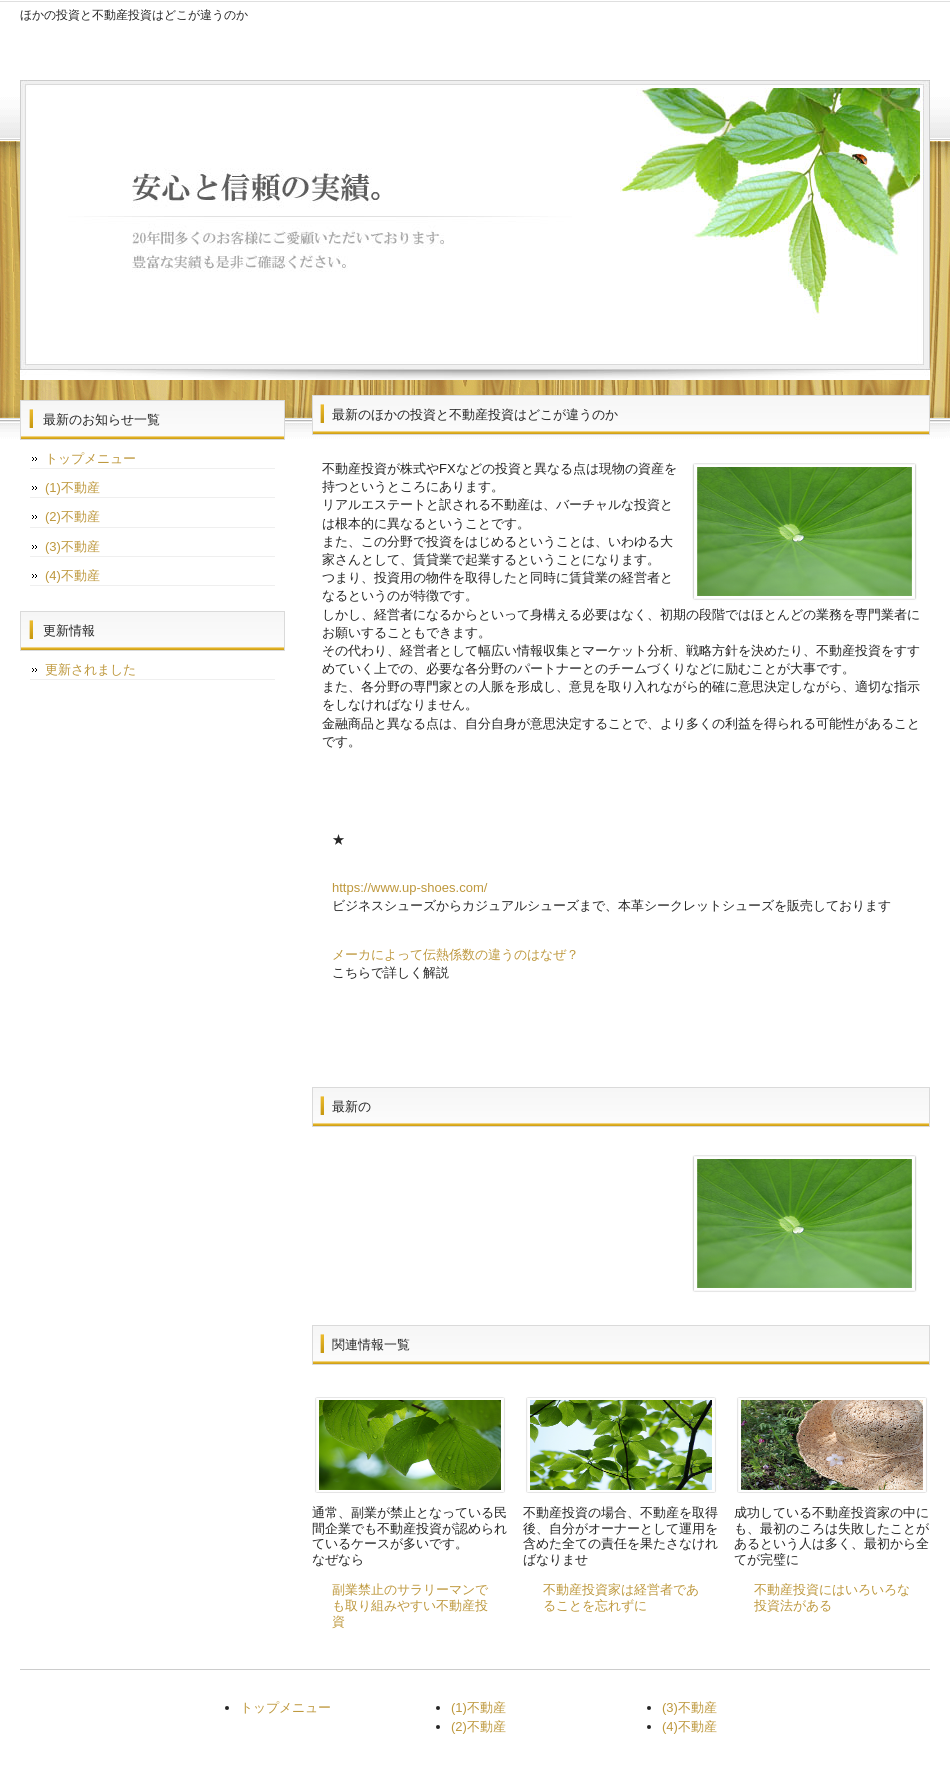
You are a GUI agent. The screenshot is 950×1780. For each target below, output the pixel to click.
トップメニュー (90, 458)
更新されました (90, 669)
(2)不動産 (72, 516)
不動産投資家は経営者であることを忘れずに (621, 1597)
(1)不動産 (72, 487)
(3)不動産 (72, 546)
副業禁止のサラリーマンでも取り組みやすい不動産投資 (410, 1605)
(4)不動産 (72, 575)
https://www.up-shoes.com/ (409, 887)
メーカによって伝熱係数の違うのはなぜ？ (455, 954)
